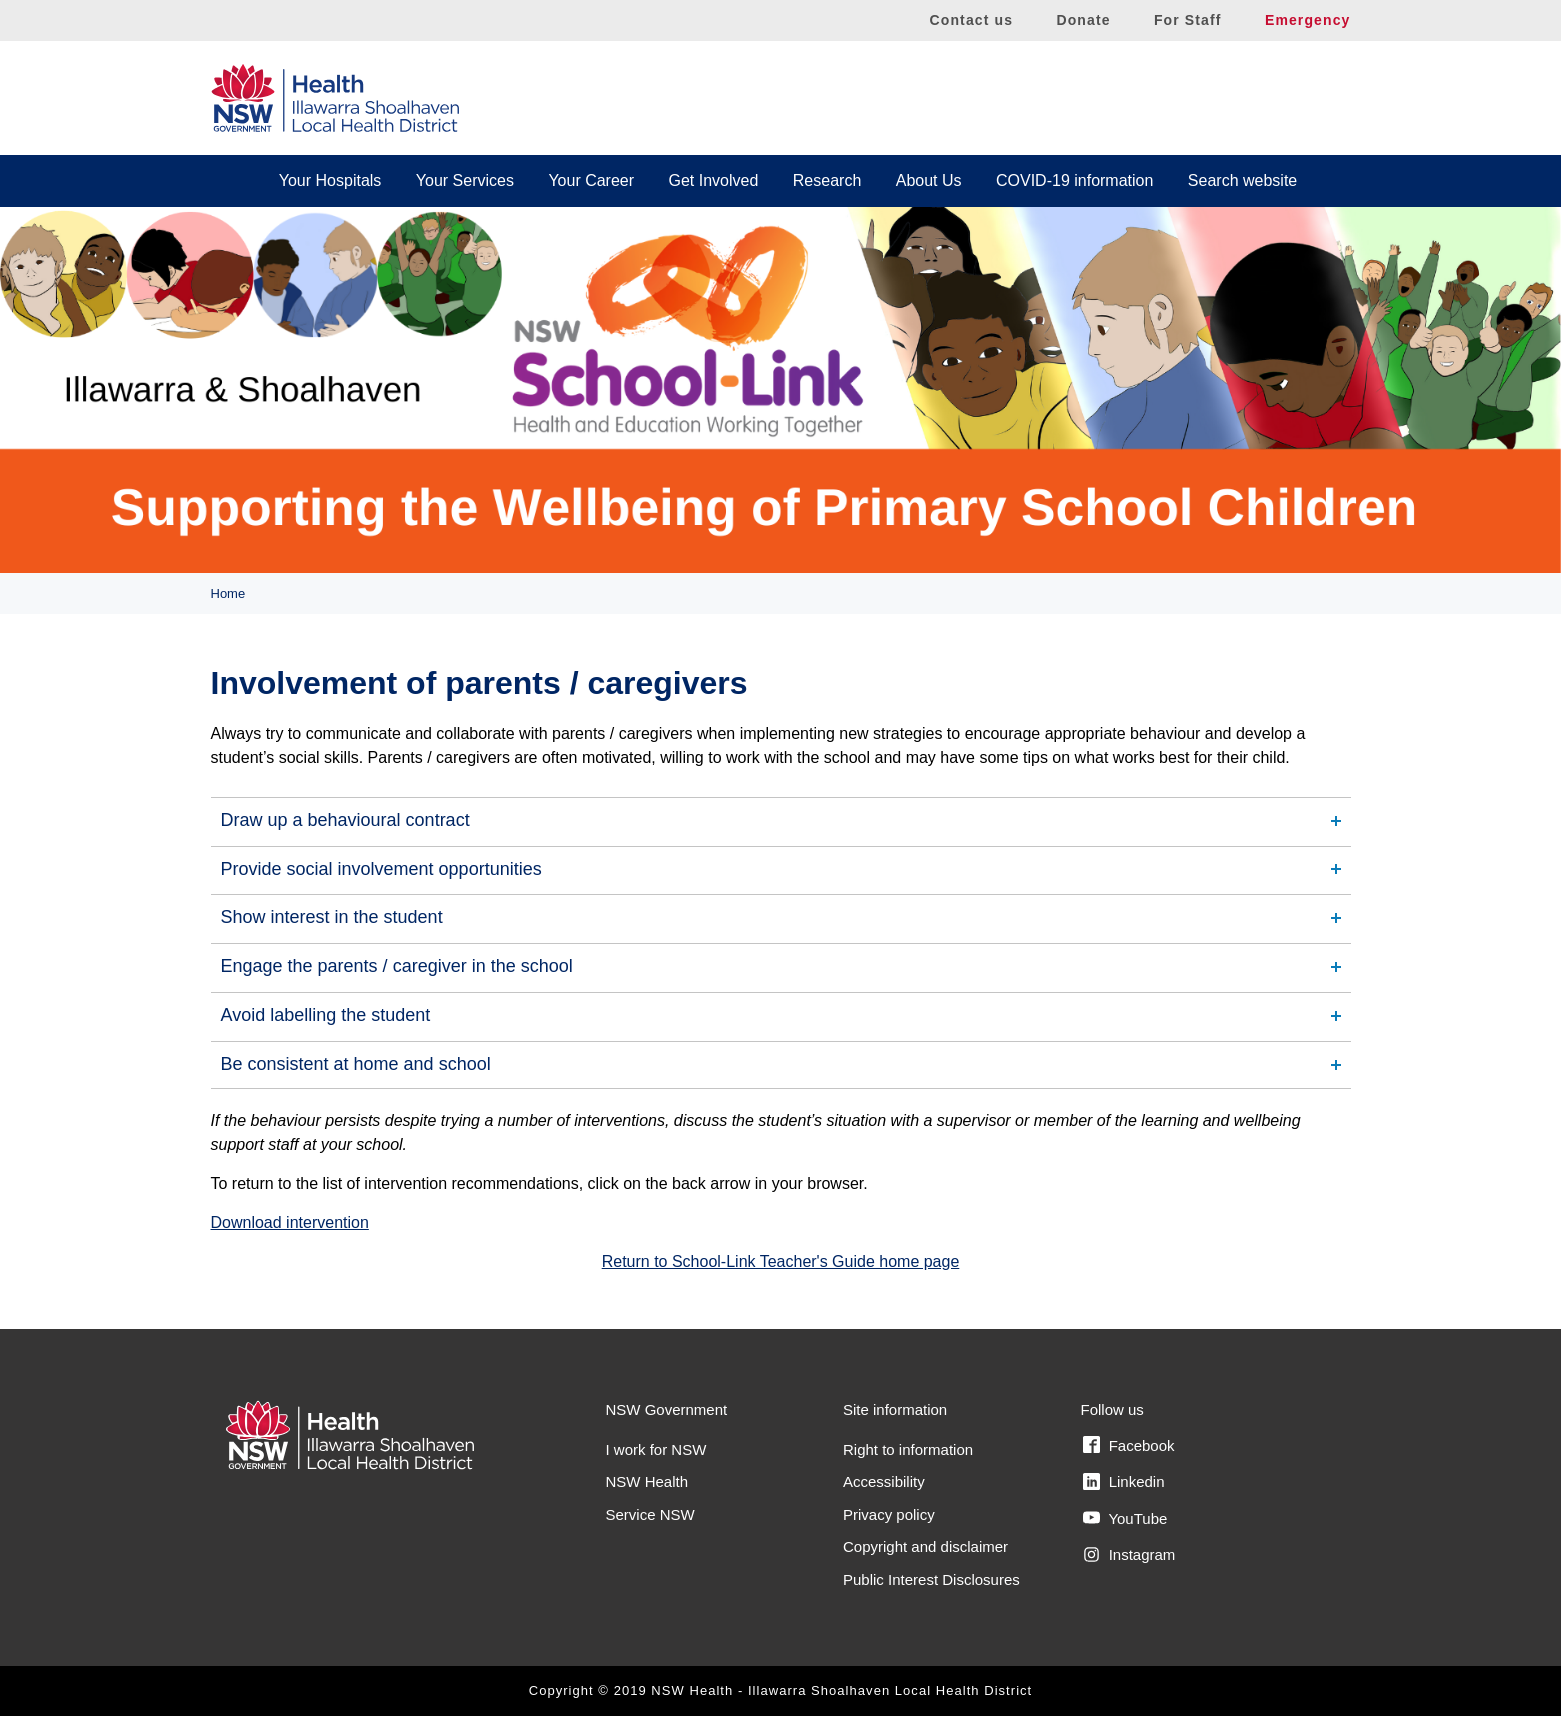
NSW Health (647, 1481)
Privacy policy (889, 1514)
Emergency (1308, 20)
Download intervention (290, 1222)
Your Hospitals (330, 180)
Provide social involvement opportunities (381, 869)
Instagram (1129, 1555)
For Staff (1188, 20)
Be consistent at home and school (356, 1064)
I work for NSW (656, 1449)
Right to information (908, 1449)
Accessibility (884, 1481)
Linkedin (1124, 1482)
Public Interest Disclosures (931, 1579)
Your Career (591, 180)
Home (228, 593)
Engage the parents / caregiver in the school (397, 966)
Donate (1083, 20)
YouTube (1125, 1518)
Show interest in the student (332, 917)
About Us (929, 180)
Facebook (1129, 1445)
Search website (1242, 180)
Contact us (972, 20)
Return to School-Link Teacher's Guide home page (781, 1261)
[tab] (781, 820)
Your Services (465, 180)
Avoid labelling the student (326, 1015)
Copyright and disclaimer (925, 1546)
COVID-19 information (1074, 180)
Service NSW (650, 1514)
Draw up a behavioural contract (345, 820)
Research (827, 180)
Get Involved (714, 180)
